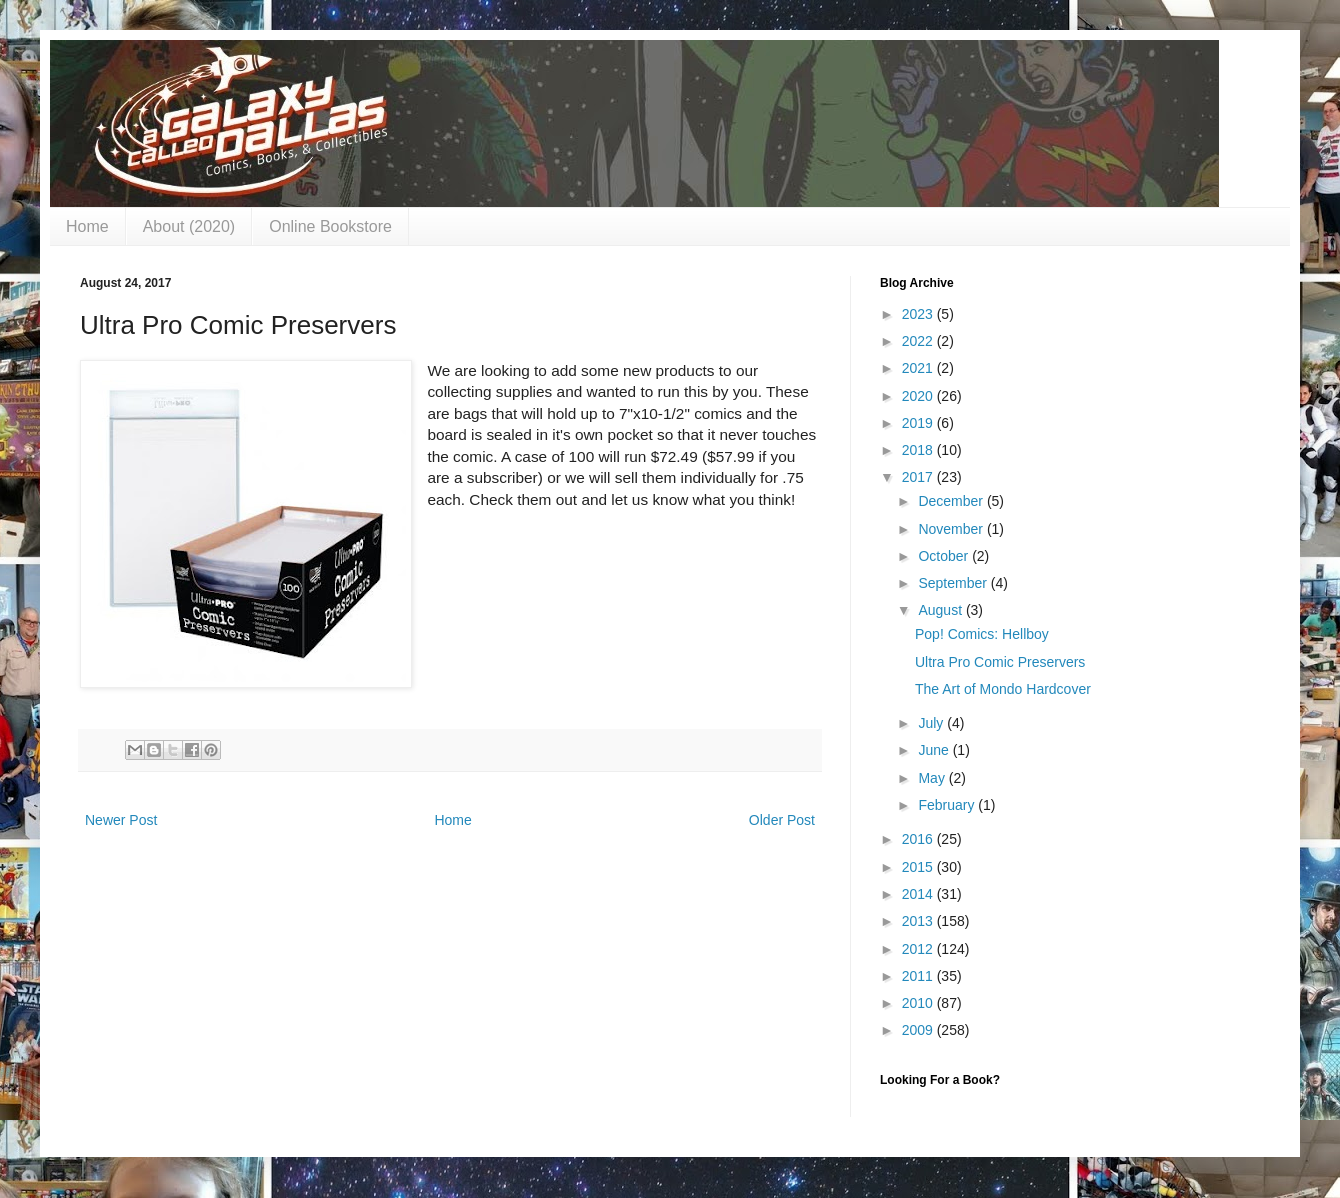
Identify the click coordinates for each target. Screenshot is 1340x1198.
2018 (919, 450)
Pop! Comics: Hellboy (982, 634)
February (948, 805)
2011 (919, 976)
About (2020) (189, 226)
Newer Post (121, 820)
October (945, 556)
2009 (919, 1030)
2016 (919, 839)
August (941, 610)
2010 (919, 1003)
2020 (919, 396)
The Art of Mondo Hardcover (1003, 689)
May (933, 778)
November (952, 529)
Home (87, 226)
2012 (919, 949)
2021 (919, 368)
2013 (919, 921)
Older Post (782, 820)
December (952, 501)
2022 (919, 341)
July (932, 723)
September (954, 583)
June (935, 750)
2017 (919, 477)
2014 (919, 894)
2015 (919, 867)
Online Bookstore (330, 226)
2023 (919, 314)
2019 (919, 423)
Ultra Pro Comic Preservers (1000, 662)
